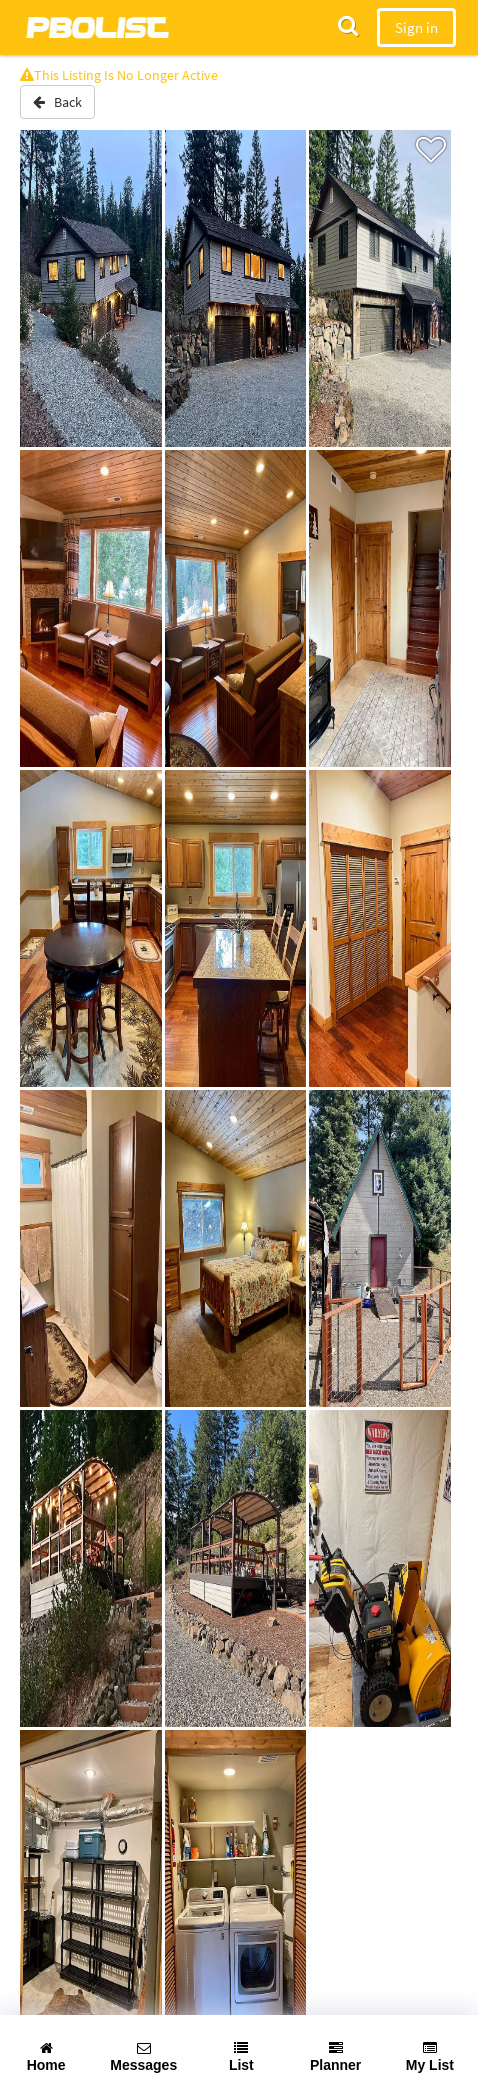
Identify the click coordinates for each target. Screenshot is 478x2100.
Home (46, 2057)
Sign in (416, 27)
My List (430, 2057)
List (241, 2057)
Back (57, 102)
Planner (335, 2057)
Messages (143, 2057)
